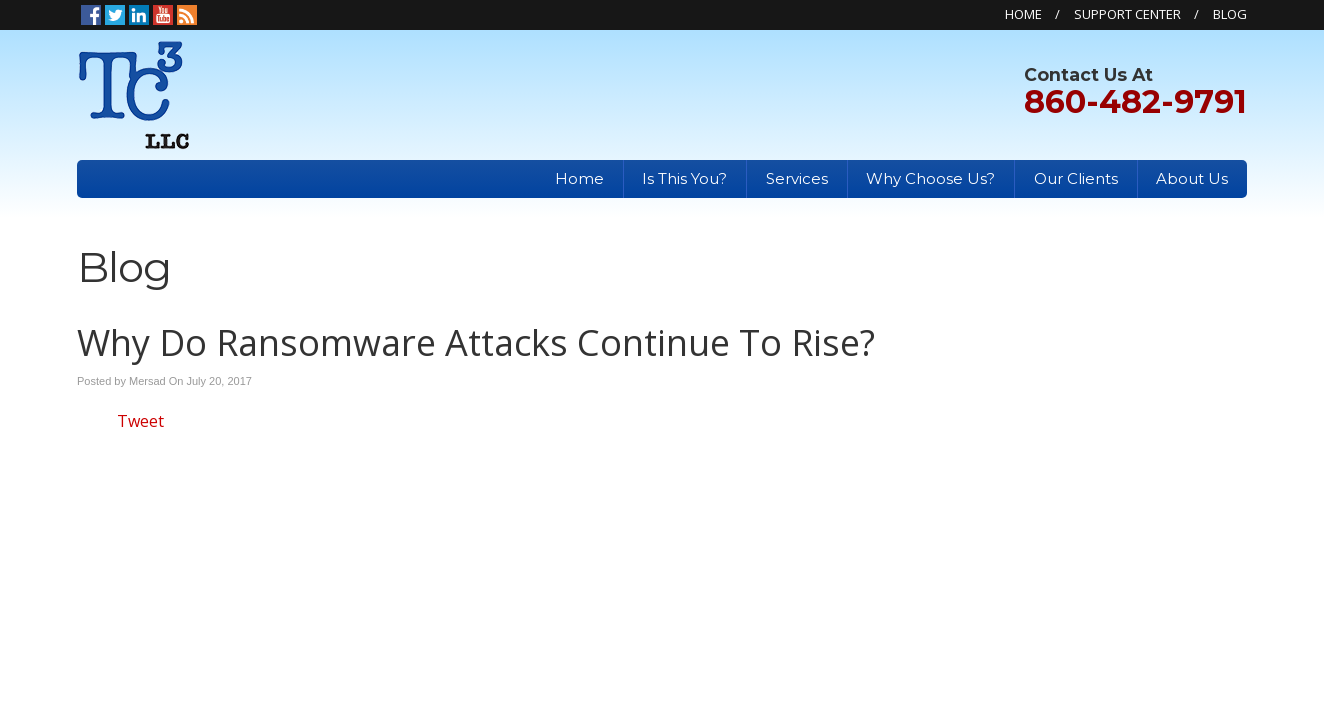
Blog (1230, 14)
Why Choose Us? (930, 178)
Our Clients (1076, 178)
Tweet (140, 421)
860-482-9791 (1135, 101)
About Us (1192, 178)
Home (1023, 14)
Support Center (1127, 14)
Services (797, 178)
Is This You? (684, 178)
